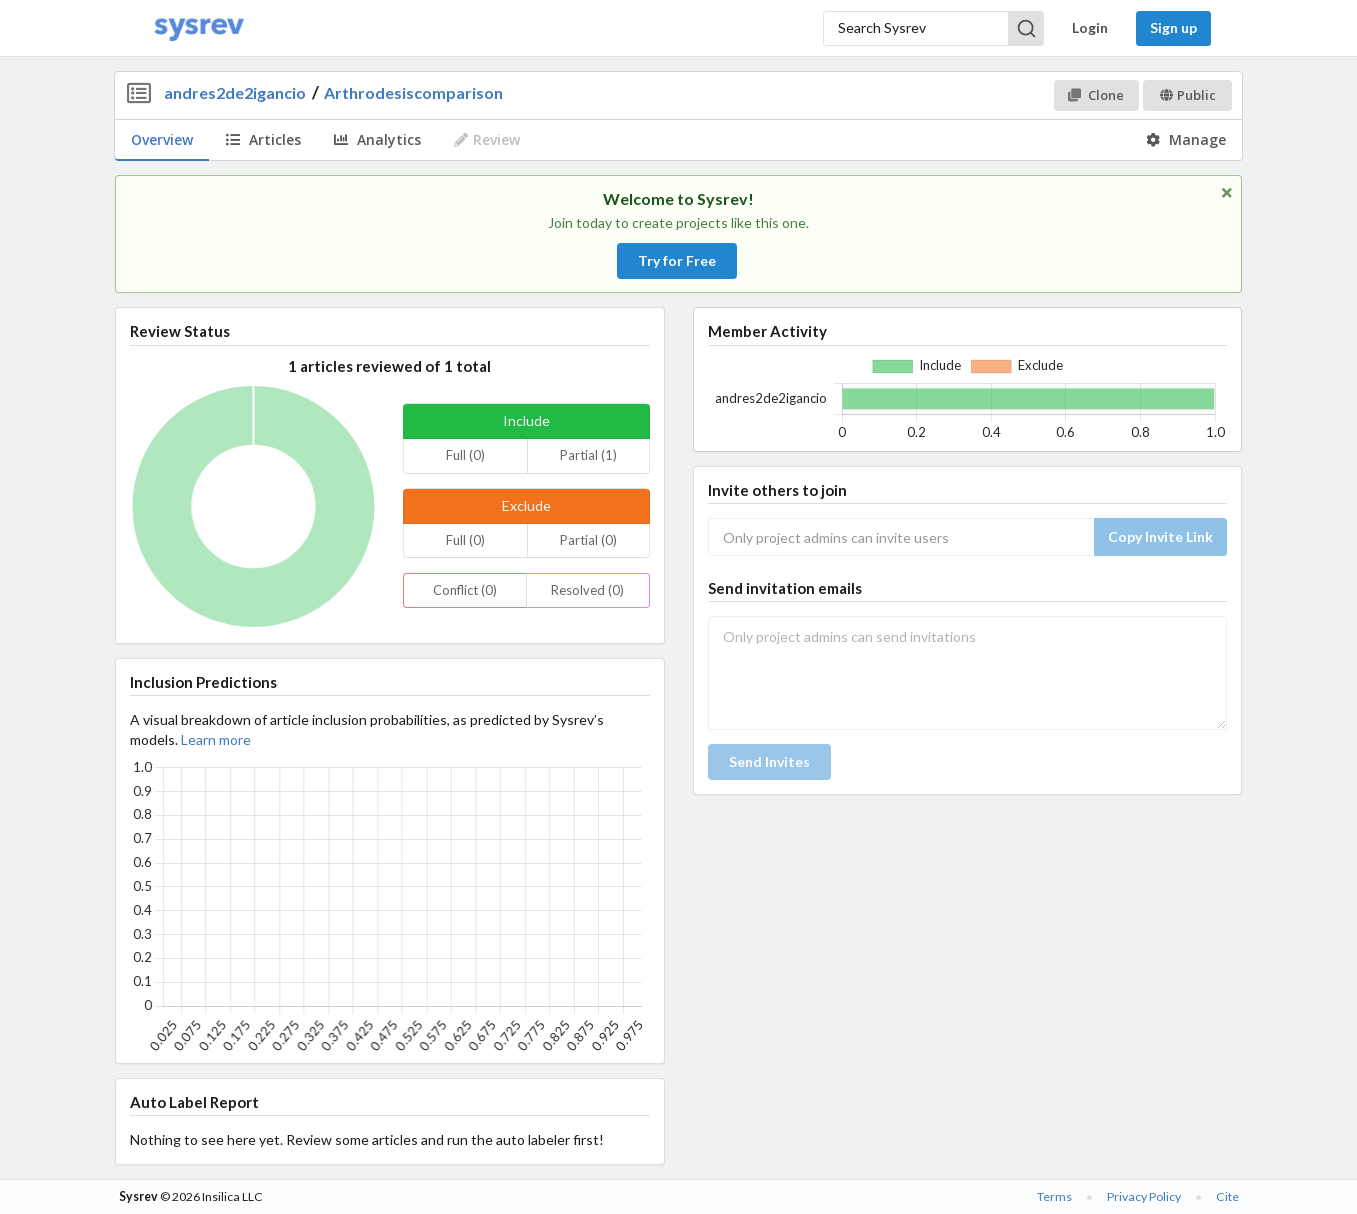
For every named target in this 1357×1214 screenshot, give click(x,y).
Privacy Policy (1144, 1196)
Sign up (1173, 27)
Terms (1054, 1196)
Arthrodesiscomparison (413, 92)
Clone (1095, 95)
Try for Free (677, 260)
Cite (1227, 1196)
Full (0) (465, 455)
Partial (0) (588, 540)
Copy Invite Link (1160, 536)
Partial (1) (588, 455)
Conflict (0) (465, 590)
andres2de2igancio (235, 92)
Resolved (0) (587, 590)
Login (1090, 27)
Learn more (216, 739)
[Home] (199, 28)
